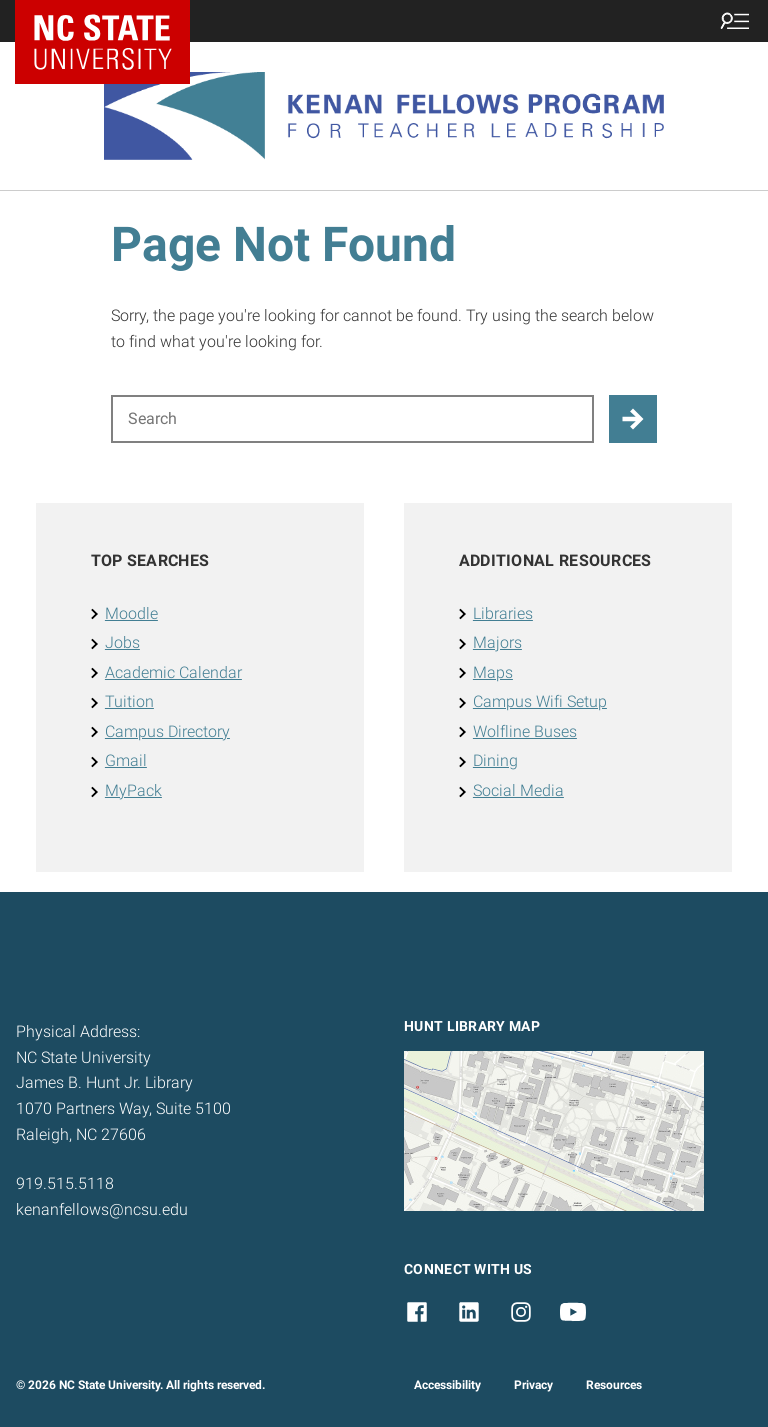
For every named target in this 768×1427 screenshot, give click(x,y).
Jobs (122, 642)
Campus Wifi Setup (540, 701)
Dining (495, 760)
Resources (614, 1385)
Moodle (131, 613)
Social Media (518, 790)
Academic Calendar (173, 672)
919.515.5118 (65, 1183)
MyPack (133, 790)
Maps (493, 672)
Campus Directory (167, 731)
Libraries (503, 613)
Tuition (129, 701)
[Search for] (352, 419)
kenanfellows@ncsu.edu (102, 1209)
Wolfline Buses (525, 731)
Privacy (533, 1385)
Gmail (126, 760)
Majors (497, 642)
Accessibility (447, 1385)
